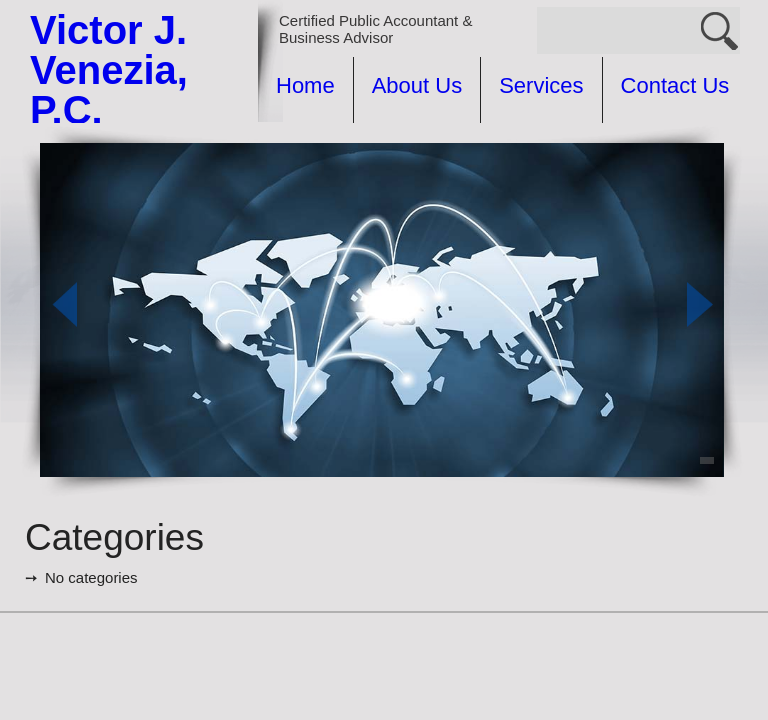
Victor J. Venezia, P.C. (109, 70)
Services (541, 85)
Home (305, 85)
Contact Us (675, 85)
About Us (417, 85)
